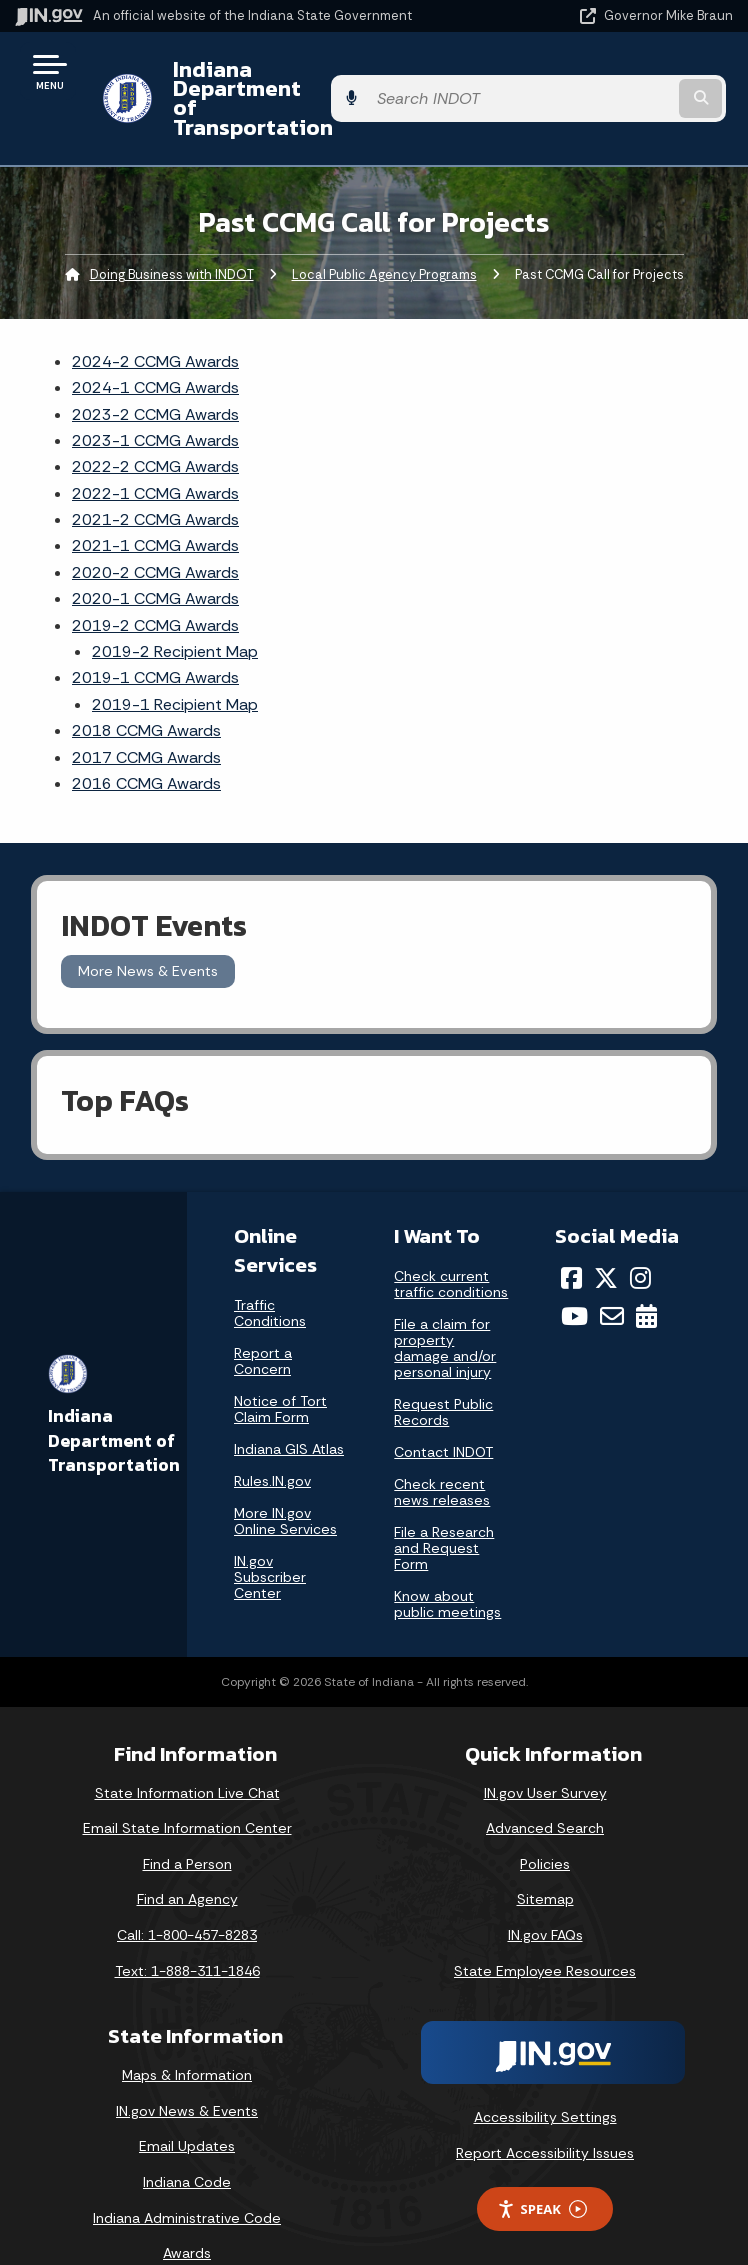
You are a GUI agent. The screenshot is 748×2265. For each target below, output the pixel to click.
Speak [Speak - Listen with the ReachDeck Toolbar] (542, 2170)
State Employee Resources (545, 1932)
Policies (545, 1825)
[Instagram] (640, 1239)
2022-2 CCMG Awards (155, 428)
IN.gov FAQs (545, 1897)
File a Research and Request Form (444, 1509)
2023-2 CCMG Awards (155, 375)
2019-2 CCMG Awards (155, 586)
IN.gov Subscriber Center (270, 1538)
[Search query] (629, 79)
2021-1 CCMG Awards (155, 507)
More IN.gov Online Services (285, 1482)
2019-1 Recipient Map (175, 665)
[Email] (612, 1278)
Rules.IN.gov (272, 1442)
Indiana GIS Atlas (289, 1410)
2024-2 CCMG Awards (155, 322)
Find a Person (187, 1825)
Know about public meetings (447, 1565)
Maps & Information (187, 2037)
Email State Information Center (187, 1790)
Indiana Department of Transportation (282, 78)
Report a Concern (263, 1322)
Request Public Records (443, 1373)
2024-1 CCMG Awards (155, 349)
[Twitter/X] (606, 1239)
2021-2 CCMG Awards (155, 481)
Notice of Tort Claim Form (280, 1370)
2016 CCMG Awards (146, 745)
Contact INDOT (443, 1413)
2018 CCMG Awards (146, 692)
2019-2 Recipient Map (175, 613)
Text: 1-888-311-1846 (187, 1932)
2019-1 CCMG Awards (155, 639)
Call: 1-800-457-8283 (187, 1897)
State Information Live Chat (187, 1754)
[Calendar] (646, 1278)
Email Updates (187, 2108)
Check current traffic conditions (451, 1245)
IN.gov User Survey (545, 1754)
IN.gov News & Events (187, 2073)
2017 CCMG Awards (146, 718)
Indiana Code (187, 2144)
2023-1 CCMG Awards (155, 402)
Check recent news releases (442, 1453)
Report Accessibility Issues (545, 2114)
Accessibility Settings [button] (545, 2079)
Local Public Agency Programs (384, 235)
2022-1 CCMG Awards (155, 454)
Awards (187, 2215)
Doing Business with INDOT (172, 235)
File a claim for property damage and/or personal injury (445, 1309)
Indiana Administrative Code (187, 2179)
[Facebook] (571, 1239)
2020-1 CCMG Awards (155, 560)
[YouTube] (574, 1278)
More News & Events (148, 933)
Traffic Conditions (270, 1274)
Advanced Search (545, 1790)
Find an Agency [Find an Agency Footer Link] (187, 1861)
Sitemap (545, 1861)
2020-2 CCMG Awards (155, 534)
